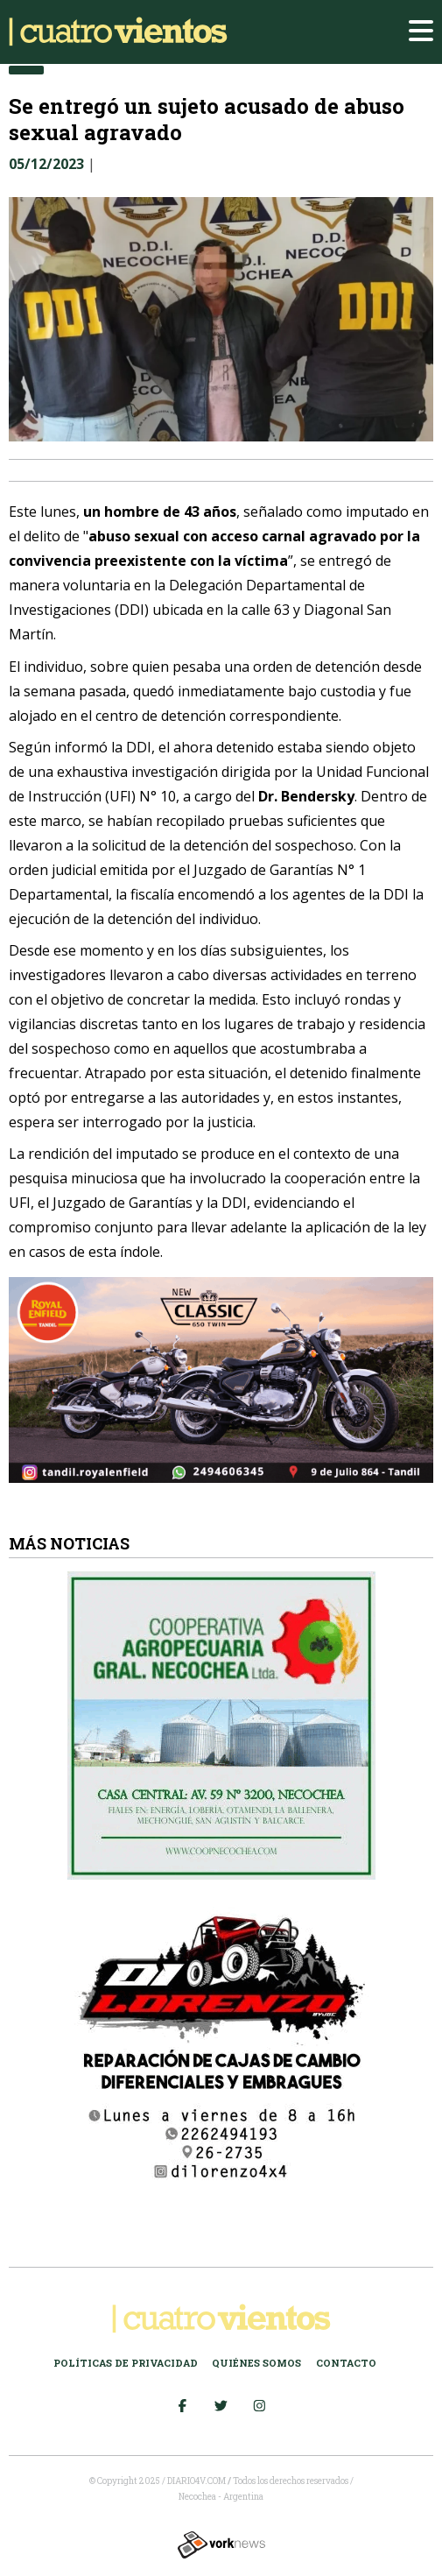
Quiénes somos (256, 2362)
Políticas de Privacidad (125, 2362)
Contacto (346, 2362)
